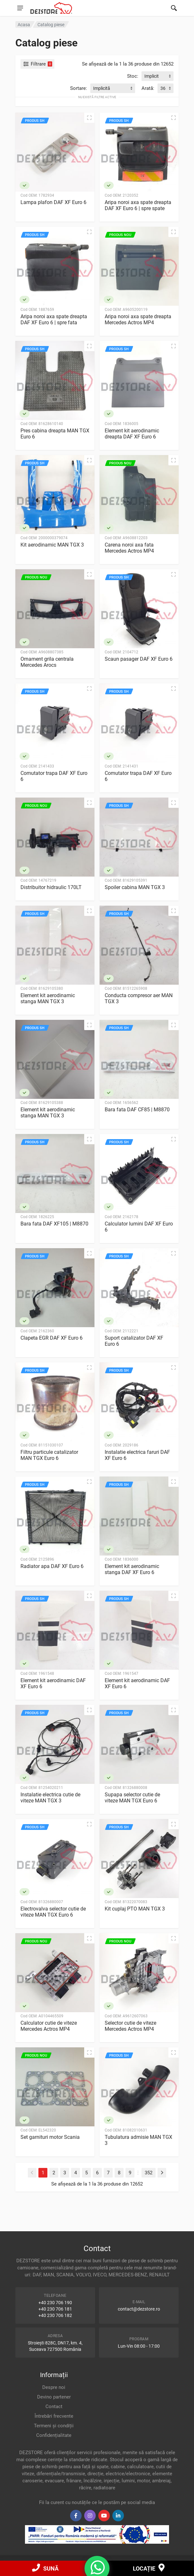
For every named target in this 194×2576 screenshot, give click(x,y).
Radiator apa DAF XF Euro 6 (52, 1566)
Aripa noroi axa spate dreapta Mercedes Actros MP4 (138, 319)
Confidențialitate (53, 2435)
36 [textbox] (163, 88)
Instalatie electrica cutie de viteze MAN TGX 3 (50, 1798)
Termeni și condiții (54, 2426)
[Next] (162, 2173)
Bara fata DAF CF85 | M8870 (137, 1110)
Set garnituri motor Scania (50, 2137)
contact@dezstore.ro (139, 2309)
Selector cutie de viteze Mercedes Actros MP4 (130, 2026)
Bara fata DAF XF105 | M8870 (54, 1224)
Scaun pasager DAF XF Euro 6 (139, 659)
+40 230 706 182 (55, 2315)
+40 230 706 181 (55, 2309)
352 (148, 2173)
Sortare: (78, 88)
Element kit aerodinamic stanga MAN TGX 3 (47, 998)
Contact (53, 2406)
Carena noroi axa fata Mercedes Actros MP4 (129, 548)
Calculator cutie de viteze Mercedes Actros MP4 (48, 2026)
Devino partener (54, 2397)
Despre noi (53, 2387)
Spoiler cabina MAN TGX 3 (135, 887)
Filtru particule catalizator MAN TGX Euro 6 (49, 1455)
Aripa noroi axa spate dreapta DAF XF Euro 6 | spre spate (138, 205)
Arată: (147, 88)
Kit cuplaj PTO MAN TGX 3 (135, 1909)
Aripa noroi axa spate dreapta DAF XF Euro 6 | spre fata (53, 319)
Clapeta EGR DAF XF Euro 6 (51, 1338)
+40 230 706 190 (55, 2302)
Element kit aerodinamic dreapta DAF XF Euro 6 (132, 434)
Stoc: (132, 76)
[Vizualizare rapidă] (89, 118)
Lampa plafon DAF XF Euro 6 (53, 202)
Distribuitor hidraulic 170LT (51, 887)
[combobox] (157, 76)
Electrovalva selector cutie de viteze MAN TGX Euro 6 (53, 1912)
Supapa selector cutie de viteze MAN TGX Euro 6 (132, 1798)
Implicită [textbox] (101, 88)
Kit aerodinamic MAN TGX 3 (52, 545)
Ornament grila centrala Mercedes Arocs (47, 662)
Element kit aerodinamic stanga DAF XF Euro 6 (132, 1569)
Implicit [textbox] (151, 76)
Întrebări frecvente (54, 2416)
